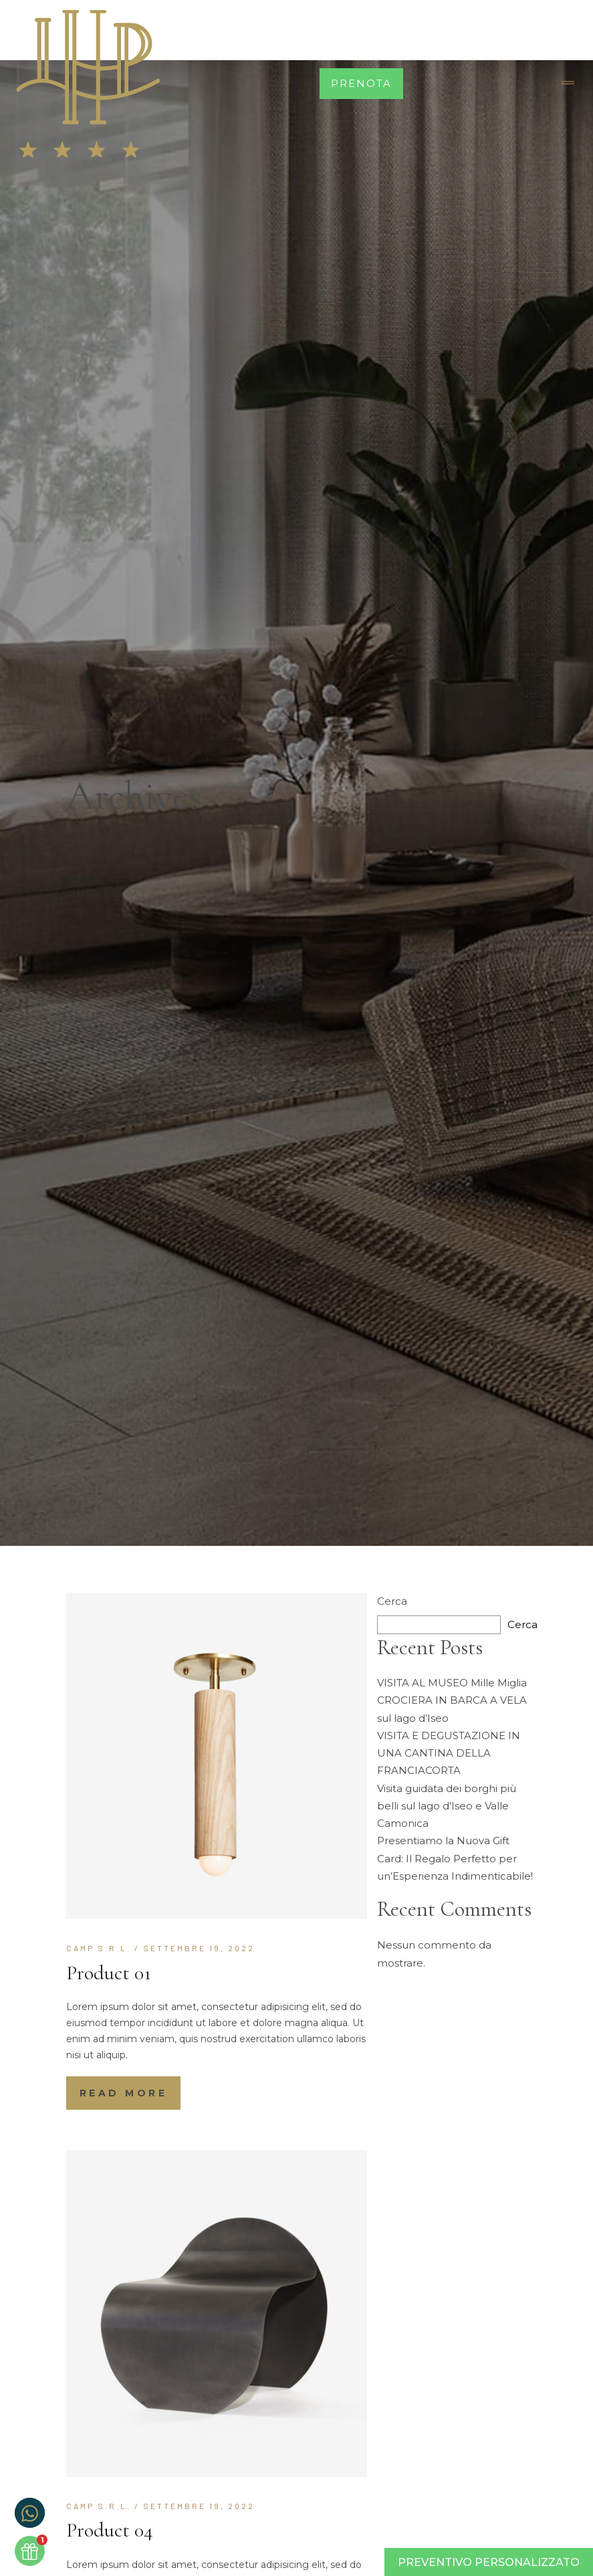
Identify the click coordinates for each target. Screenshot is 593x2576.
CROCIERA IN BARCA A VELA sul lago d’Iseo (452, 1709)
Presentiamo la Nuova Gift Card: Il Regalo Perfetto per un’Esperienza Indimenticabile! (455, 1858)
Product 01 (108, 1973)
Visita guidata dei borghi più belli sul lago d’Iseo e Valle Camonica (446, 1806)
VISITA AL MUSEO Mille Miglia (452, 1682)
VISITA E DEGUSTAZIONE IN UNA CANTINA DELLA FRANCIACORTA (448, 1753)
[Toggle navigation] (567, 83)
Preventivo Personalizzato (489, 2562)
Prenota (361, 83)
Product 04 (109, 2530)
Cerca (392, 1601)
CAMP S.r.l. (98, 1948)
